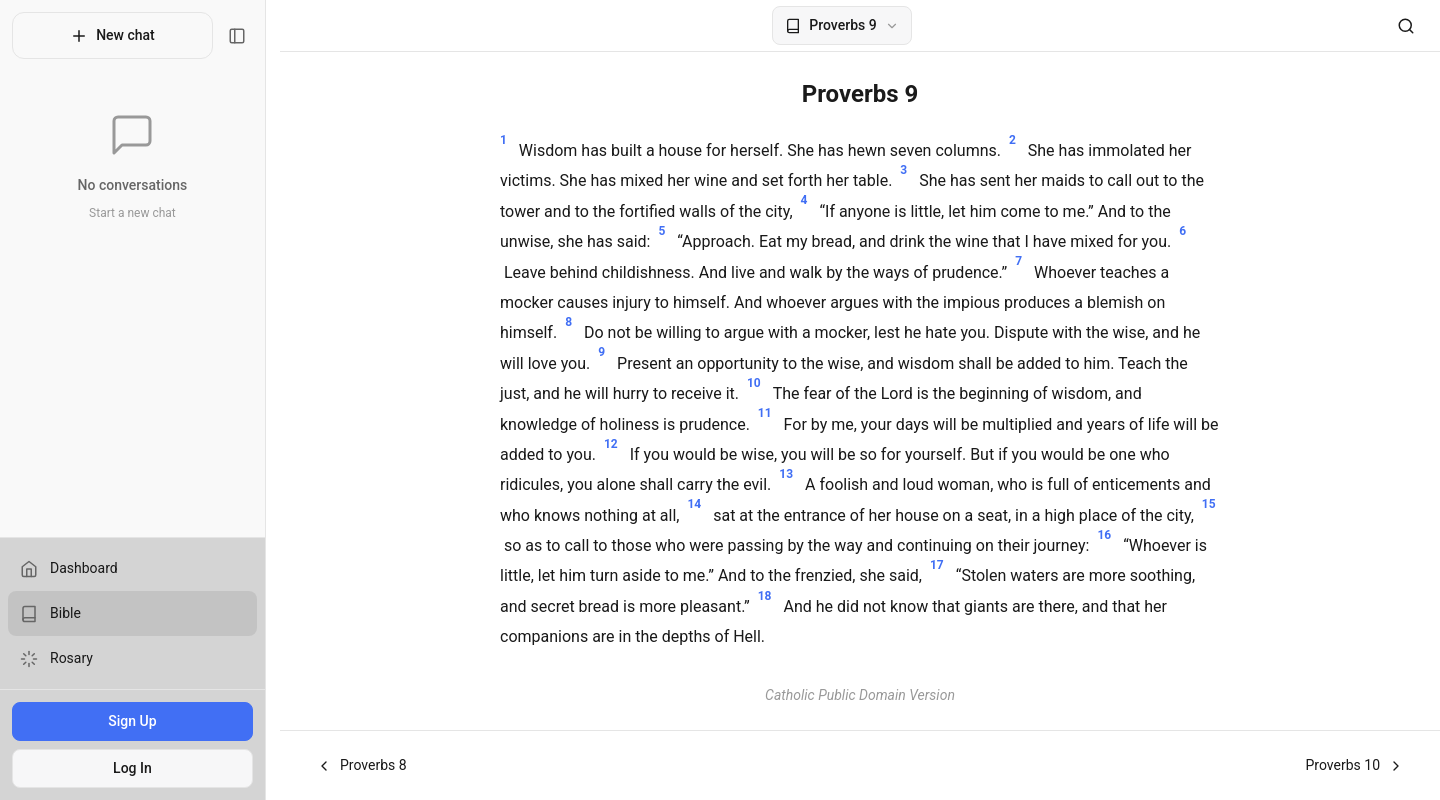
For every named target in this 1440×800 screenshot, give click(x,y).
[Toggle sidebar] (251, 36)
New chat (119, 36)
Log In (139, 768)
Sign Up (139, 721)
